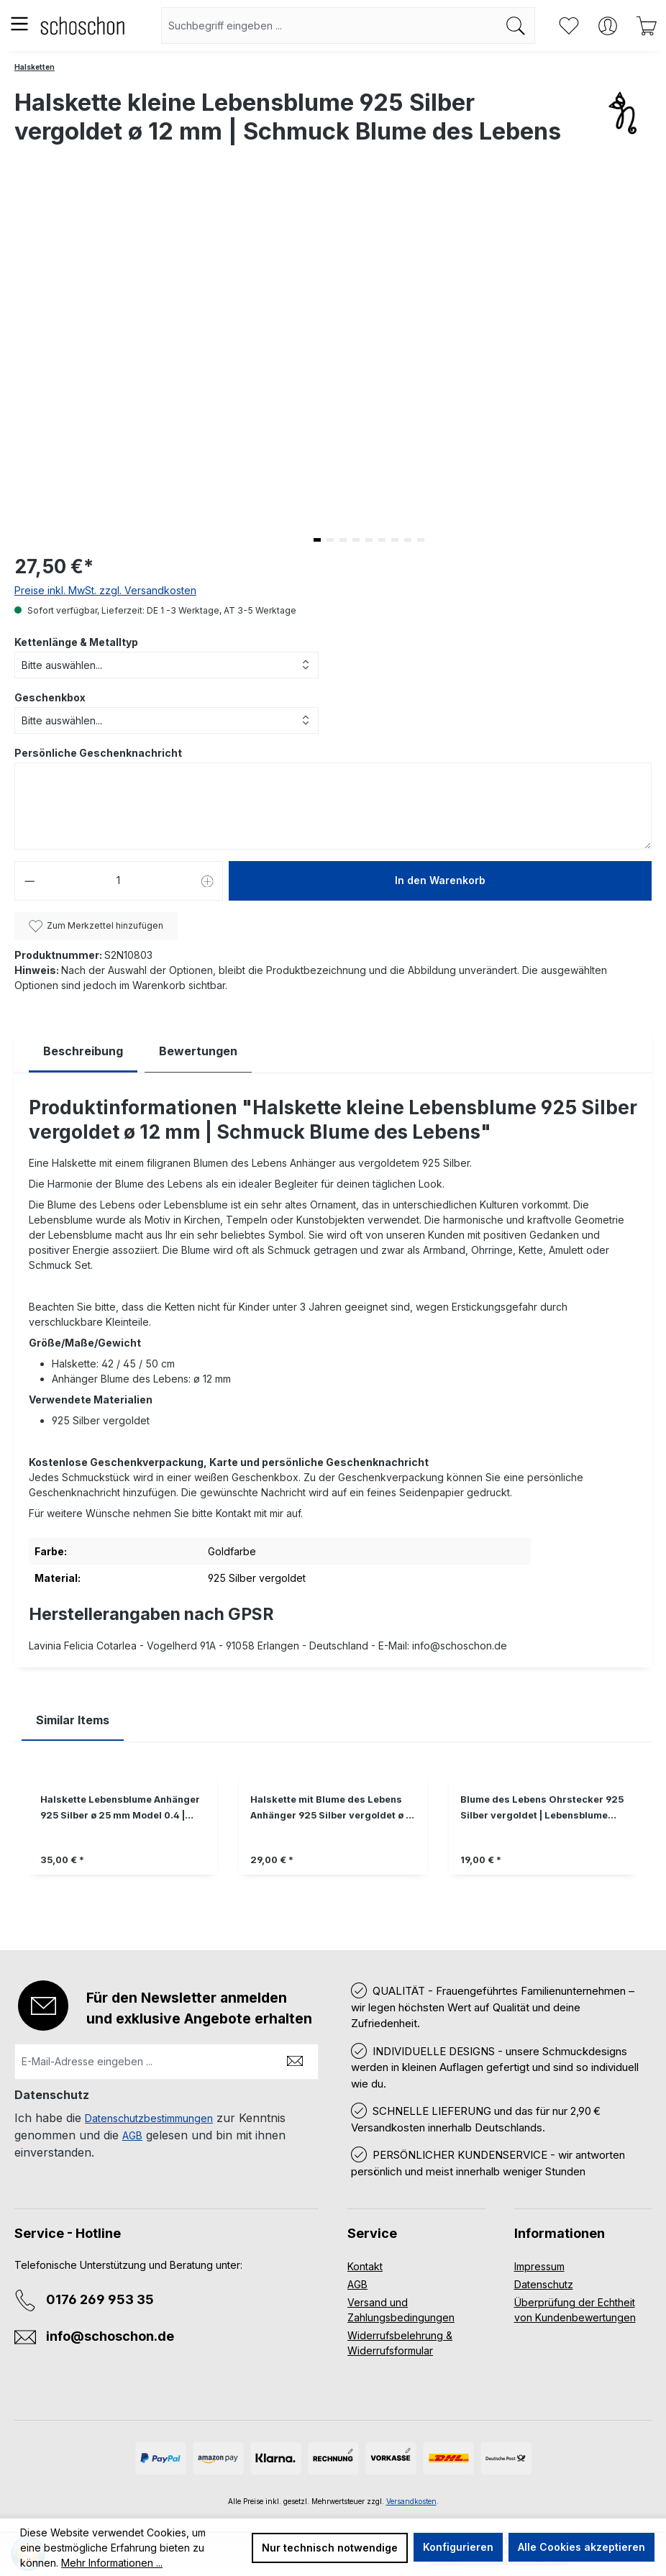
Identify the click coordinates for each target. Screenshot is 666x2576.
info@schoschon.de (110, 2336)
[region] (333, 1835)
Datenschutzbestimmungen (149, 2118)
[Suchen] (516, 25)
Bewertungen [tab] (198, 1051)
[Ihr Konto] (607, 25)
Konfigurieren (458, 2547)
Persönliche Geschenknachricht (98, 753)
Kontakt (365, 2266)
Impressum (539, 2266)
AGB (132, 2135)
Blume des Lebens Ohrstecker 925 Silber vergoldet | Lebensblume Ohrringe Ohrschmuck (542, 1809)
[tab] (83, 1051)
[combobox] (329, 25)
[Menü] (19, 23)
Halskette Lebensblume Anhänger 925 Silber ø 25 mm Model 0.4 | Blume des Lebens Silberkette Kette (120, 1809)
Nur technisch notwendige (330, 2547)
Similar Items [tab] (72, 1720)
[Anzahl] (119, 881)
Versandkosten (411, 2501)
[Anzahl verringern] (29, 881)
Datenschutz (543, 2284)
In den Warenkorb (440, 880)
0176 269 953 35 (100, 2299)
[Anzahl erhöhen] (208, 881)
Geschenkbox (50, 697)
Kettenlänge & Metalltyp (76, 642)
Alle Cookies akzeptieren (581, 2547)
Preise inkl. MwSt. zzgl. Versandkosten (105, 590)
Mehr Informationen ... (112, 2563)
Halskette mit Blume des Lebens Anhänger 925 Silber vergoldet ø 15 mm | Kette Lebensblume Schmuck (333, 1809)
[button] (317, 540)
